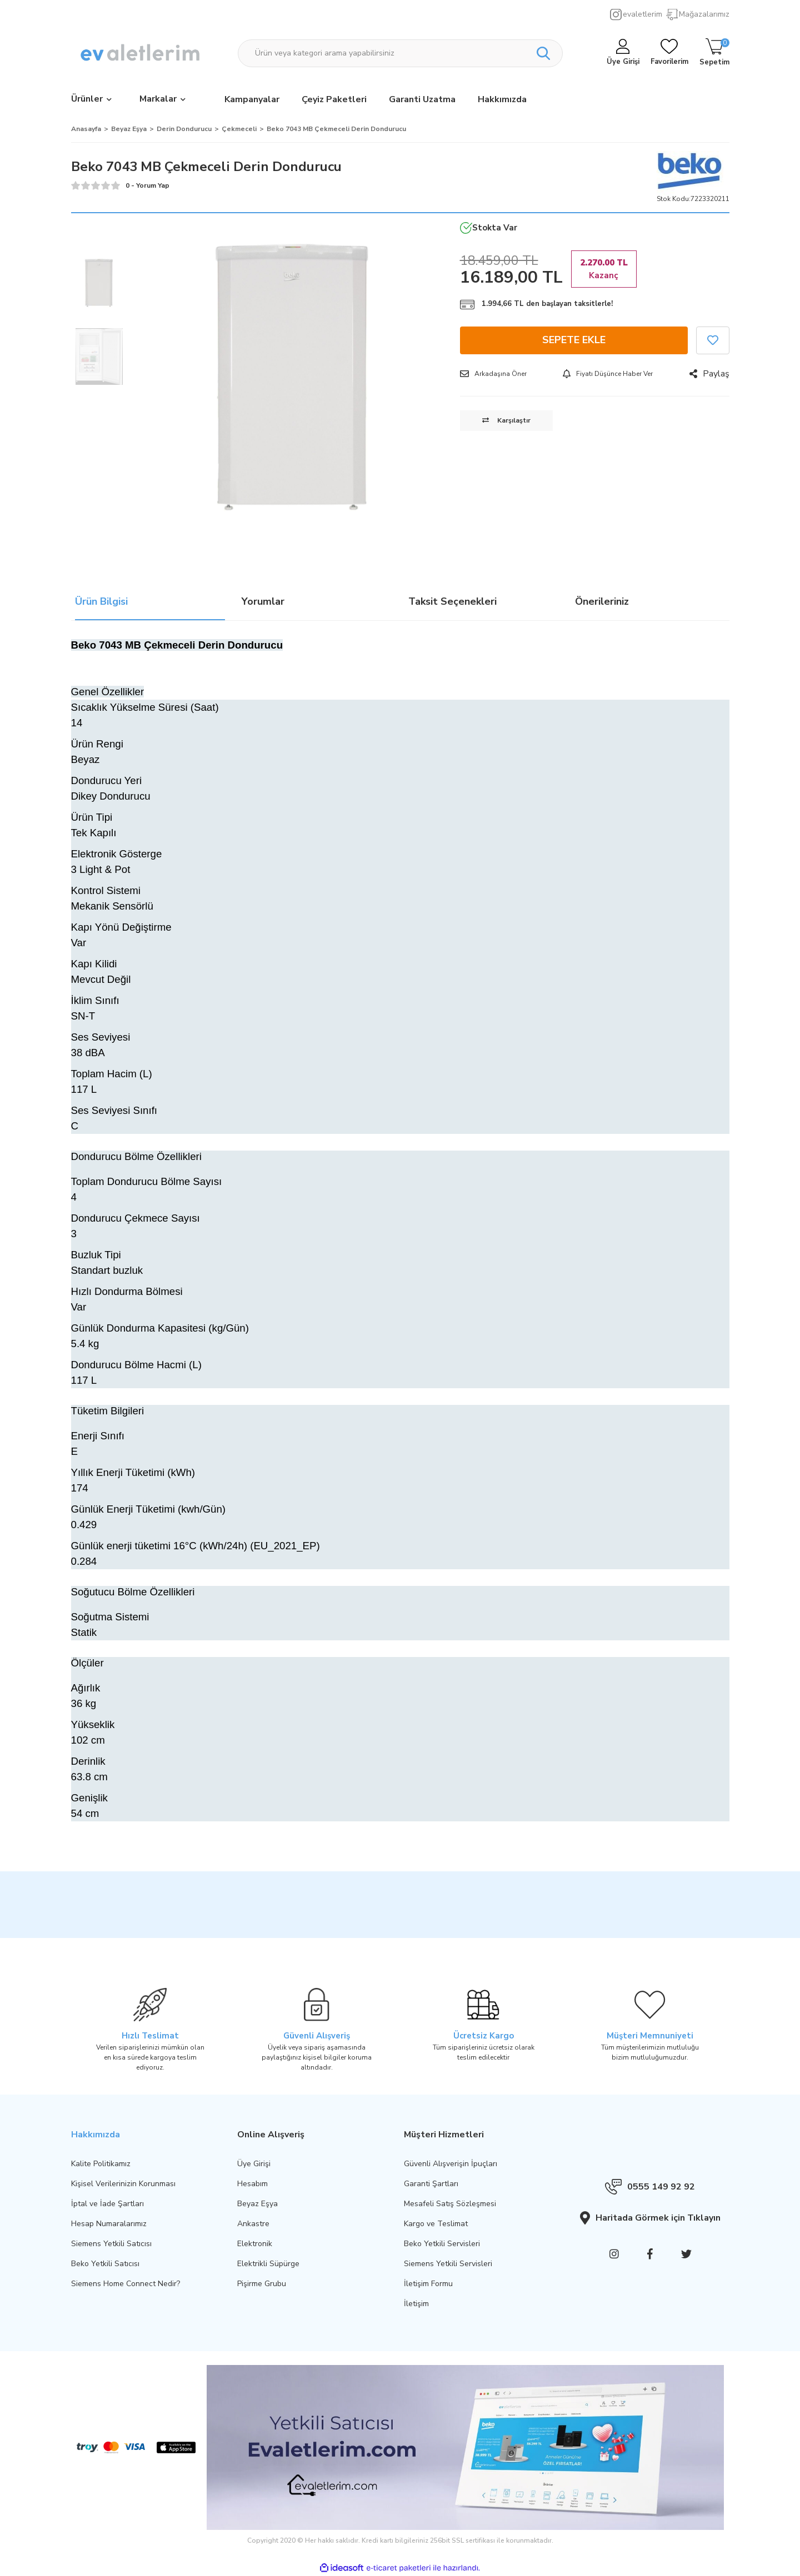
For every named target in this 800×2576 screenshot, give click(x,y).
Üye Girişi (254, 2163)
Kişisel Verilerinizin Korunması (123, 2183)
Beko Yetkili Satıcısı (105, 2263)
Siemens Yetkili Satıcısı (111, 2243)
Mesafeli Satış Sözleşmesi (450, 2203)
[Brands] (162, 100)
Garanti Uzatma (422, 99)
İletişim (416, 2303)
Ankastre (253, 2223)
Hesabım (252, 2183)
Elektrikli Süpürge (268, 2263)
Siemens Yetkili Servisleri (448, 2263)
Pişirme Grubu (261, 2283)
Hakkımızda (502, 99)
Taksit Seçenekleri (452, 603)
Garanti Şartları (431, 2183)
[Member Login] (623, 53)
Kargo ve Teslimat (436, 2223)
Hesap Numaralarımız (109, 2223)
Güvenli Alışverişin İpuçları (450, 2163)
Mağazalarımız (704, 14)
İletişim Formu (428, 2283)
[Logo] (141, 53)
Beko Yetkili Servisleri (442, 2243)
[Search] (400, 53)
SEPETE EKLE (574, 340)
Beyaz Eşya (257, 2203)
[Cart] (714, 53)
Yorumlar (263, 603)
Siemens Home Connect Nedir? (125, 2283)
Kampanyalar (251, 99)
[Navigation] (91, 100)
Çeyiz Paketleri (334, 99)
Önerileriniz (602, 603)
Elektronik (254, 2243)
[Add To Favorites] (712, 340)
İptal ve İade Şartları (107, 2203)
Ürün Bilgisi (101, 603)
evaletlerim (642, 14)
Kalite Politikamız (101, 2163)
